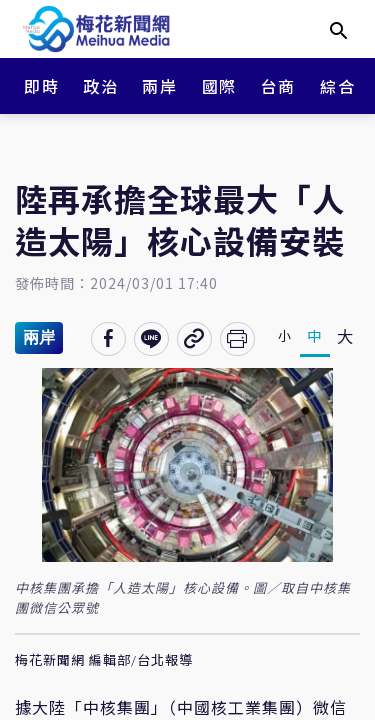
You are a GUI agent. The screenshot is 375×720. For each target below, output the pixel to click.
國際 (219, 86)
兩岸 (159, 86)
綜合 (337, 86)
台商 (278, 86)
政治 (100, 86)
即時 (41, 86)
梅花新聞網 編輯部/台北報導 (104, 660)
